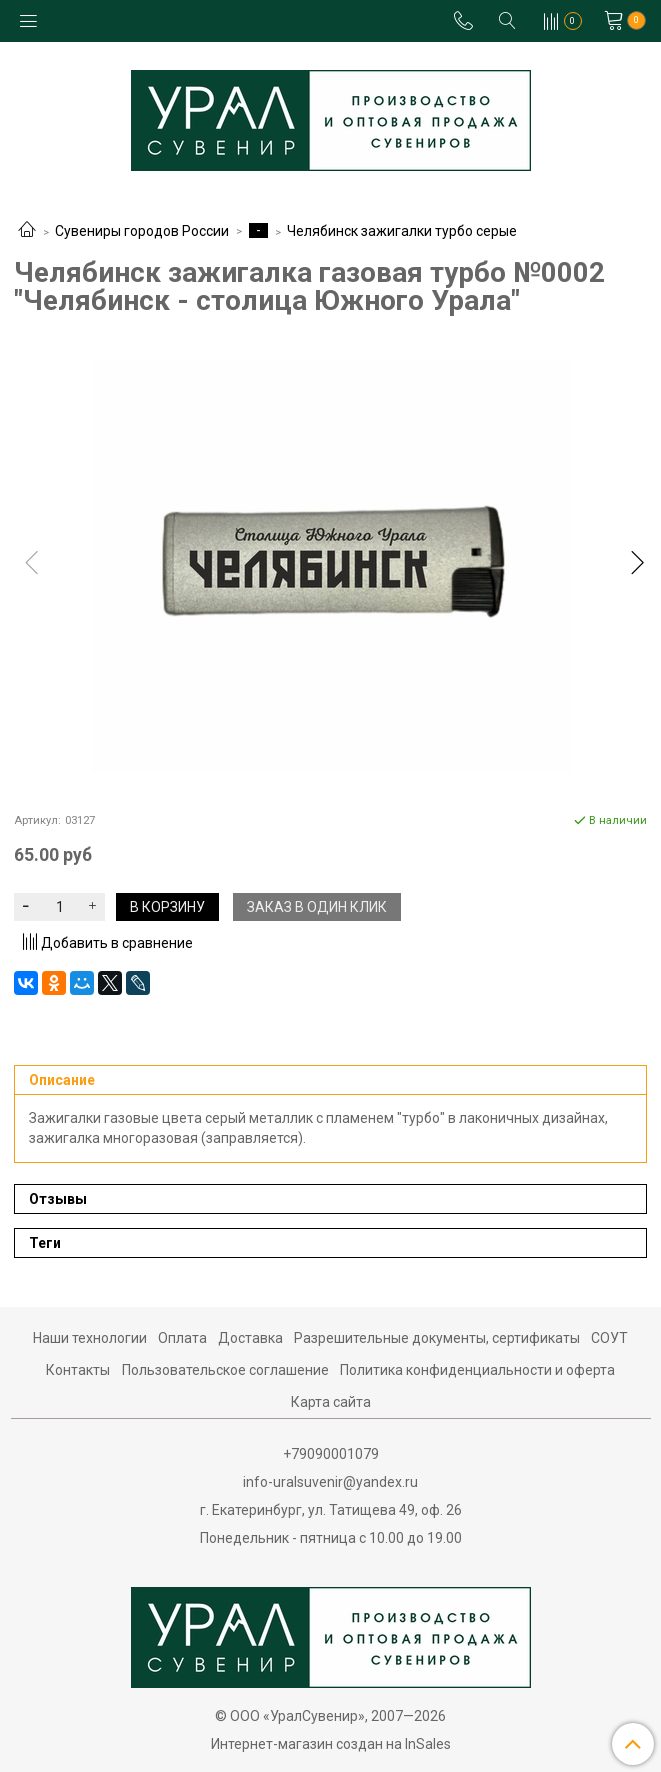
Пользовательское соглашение (225, 1370)
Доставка (250, 1338)
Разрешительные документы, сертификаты (437, 1338)
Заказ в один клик (317, 907)
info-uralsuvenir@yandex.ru (330, 1482)
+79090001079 (331, 1454)
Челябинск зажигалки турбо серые (402, 231)
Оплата (182, 1338)
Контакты (78, 1370)
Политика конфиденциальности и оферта (477, 1370)
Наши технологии (90, 1338)
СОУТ (609, 1338)
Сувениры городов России (142, 231)
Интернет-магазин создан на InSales (331, 1744)
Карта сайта (331, 1402)
